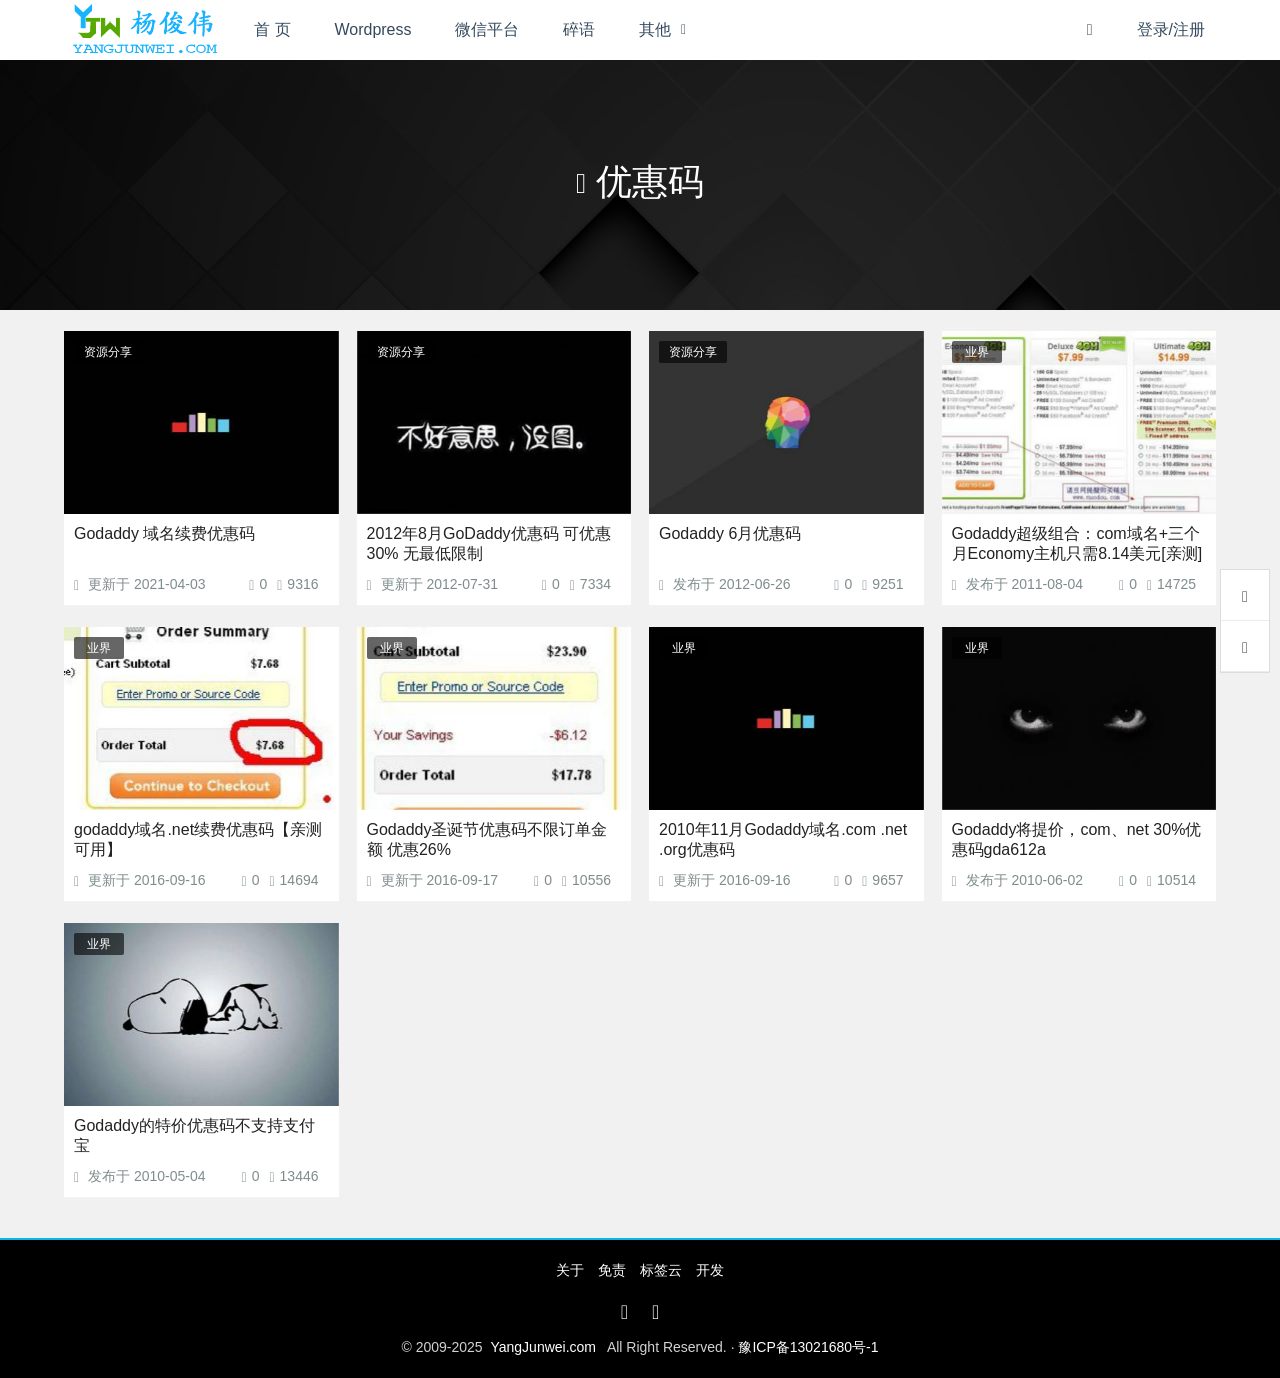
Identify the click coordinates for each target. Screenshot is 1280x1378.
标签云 (661, 1270)
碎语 (579, 29)
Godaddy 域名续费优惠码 (164, 533)
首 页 (272, 29)
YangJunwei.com (543, 1347)
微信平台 (487, 29)
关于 (570, 1270)
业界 (977, 352)
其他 (655, 29)
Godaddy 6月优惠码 (730, 533)
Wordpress (373, 29)
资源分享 (108, 352)
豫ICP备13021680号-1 (808, 1347)
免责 (612, 1270)
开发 (710, 1270)
